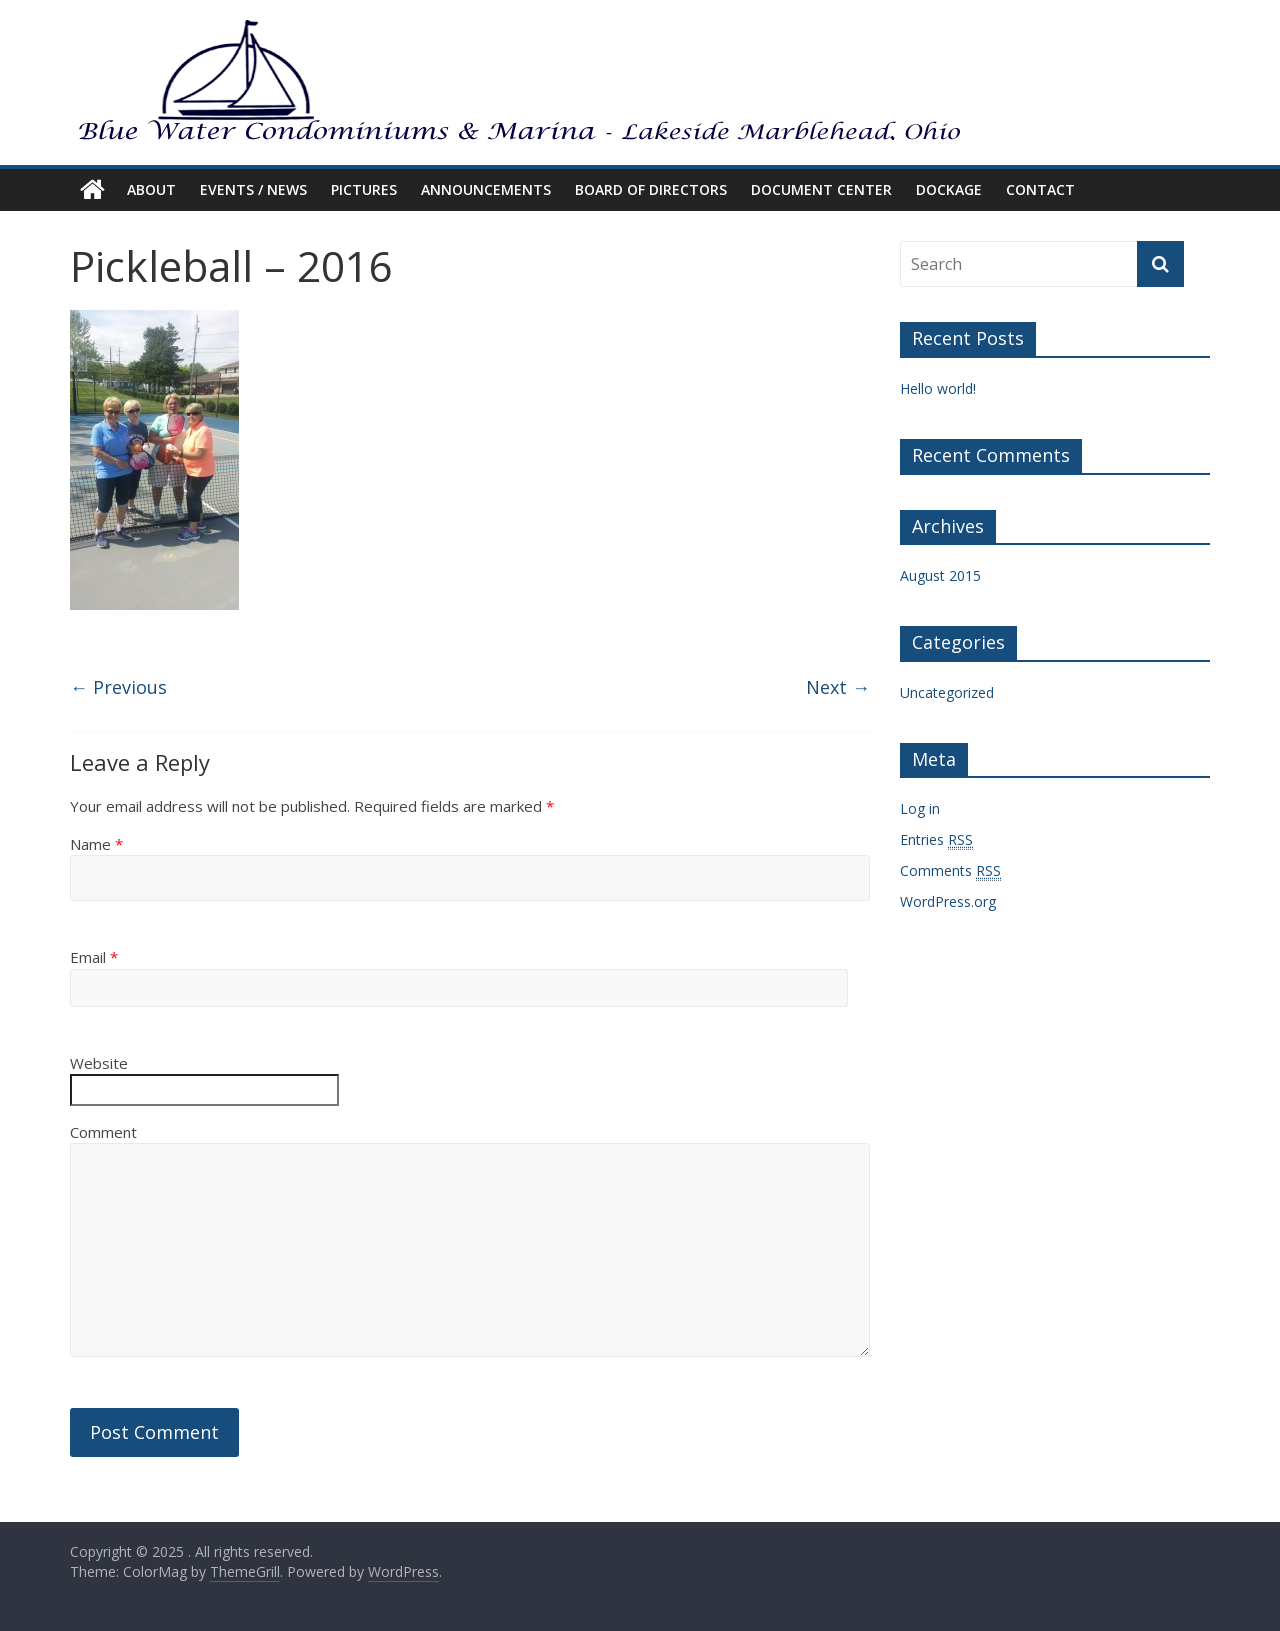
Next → (838, 687)
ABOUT (151, 189)
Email (94, 957)
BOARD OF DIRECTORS (651, 189)
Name (96, 844)
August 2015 (940, 575)
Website (99, 1063)
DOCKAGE (949, 189)
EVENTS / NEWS (253, 189)
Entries (936, 840)
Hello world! (938, 388)
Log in (920, 808)
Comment (103, 1132)
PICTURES (364, 189)
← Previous (118, 687)
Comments (950, 871)
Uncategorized (947, 692)
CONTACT (1040, 189)
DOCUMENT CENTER (821, 189)
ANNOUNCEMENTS (486, 189)
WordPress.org (948, 901)
